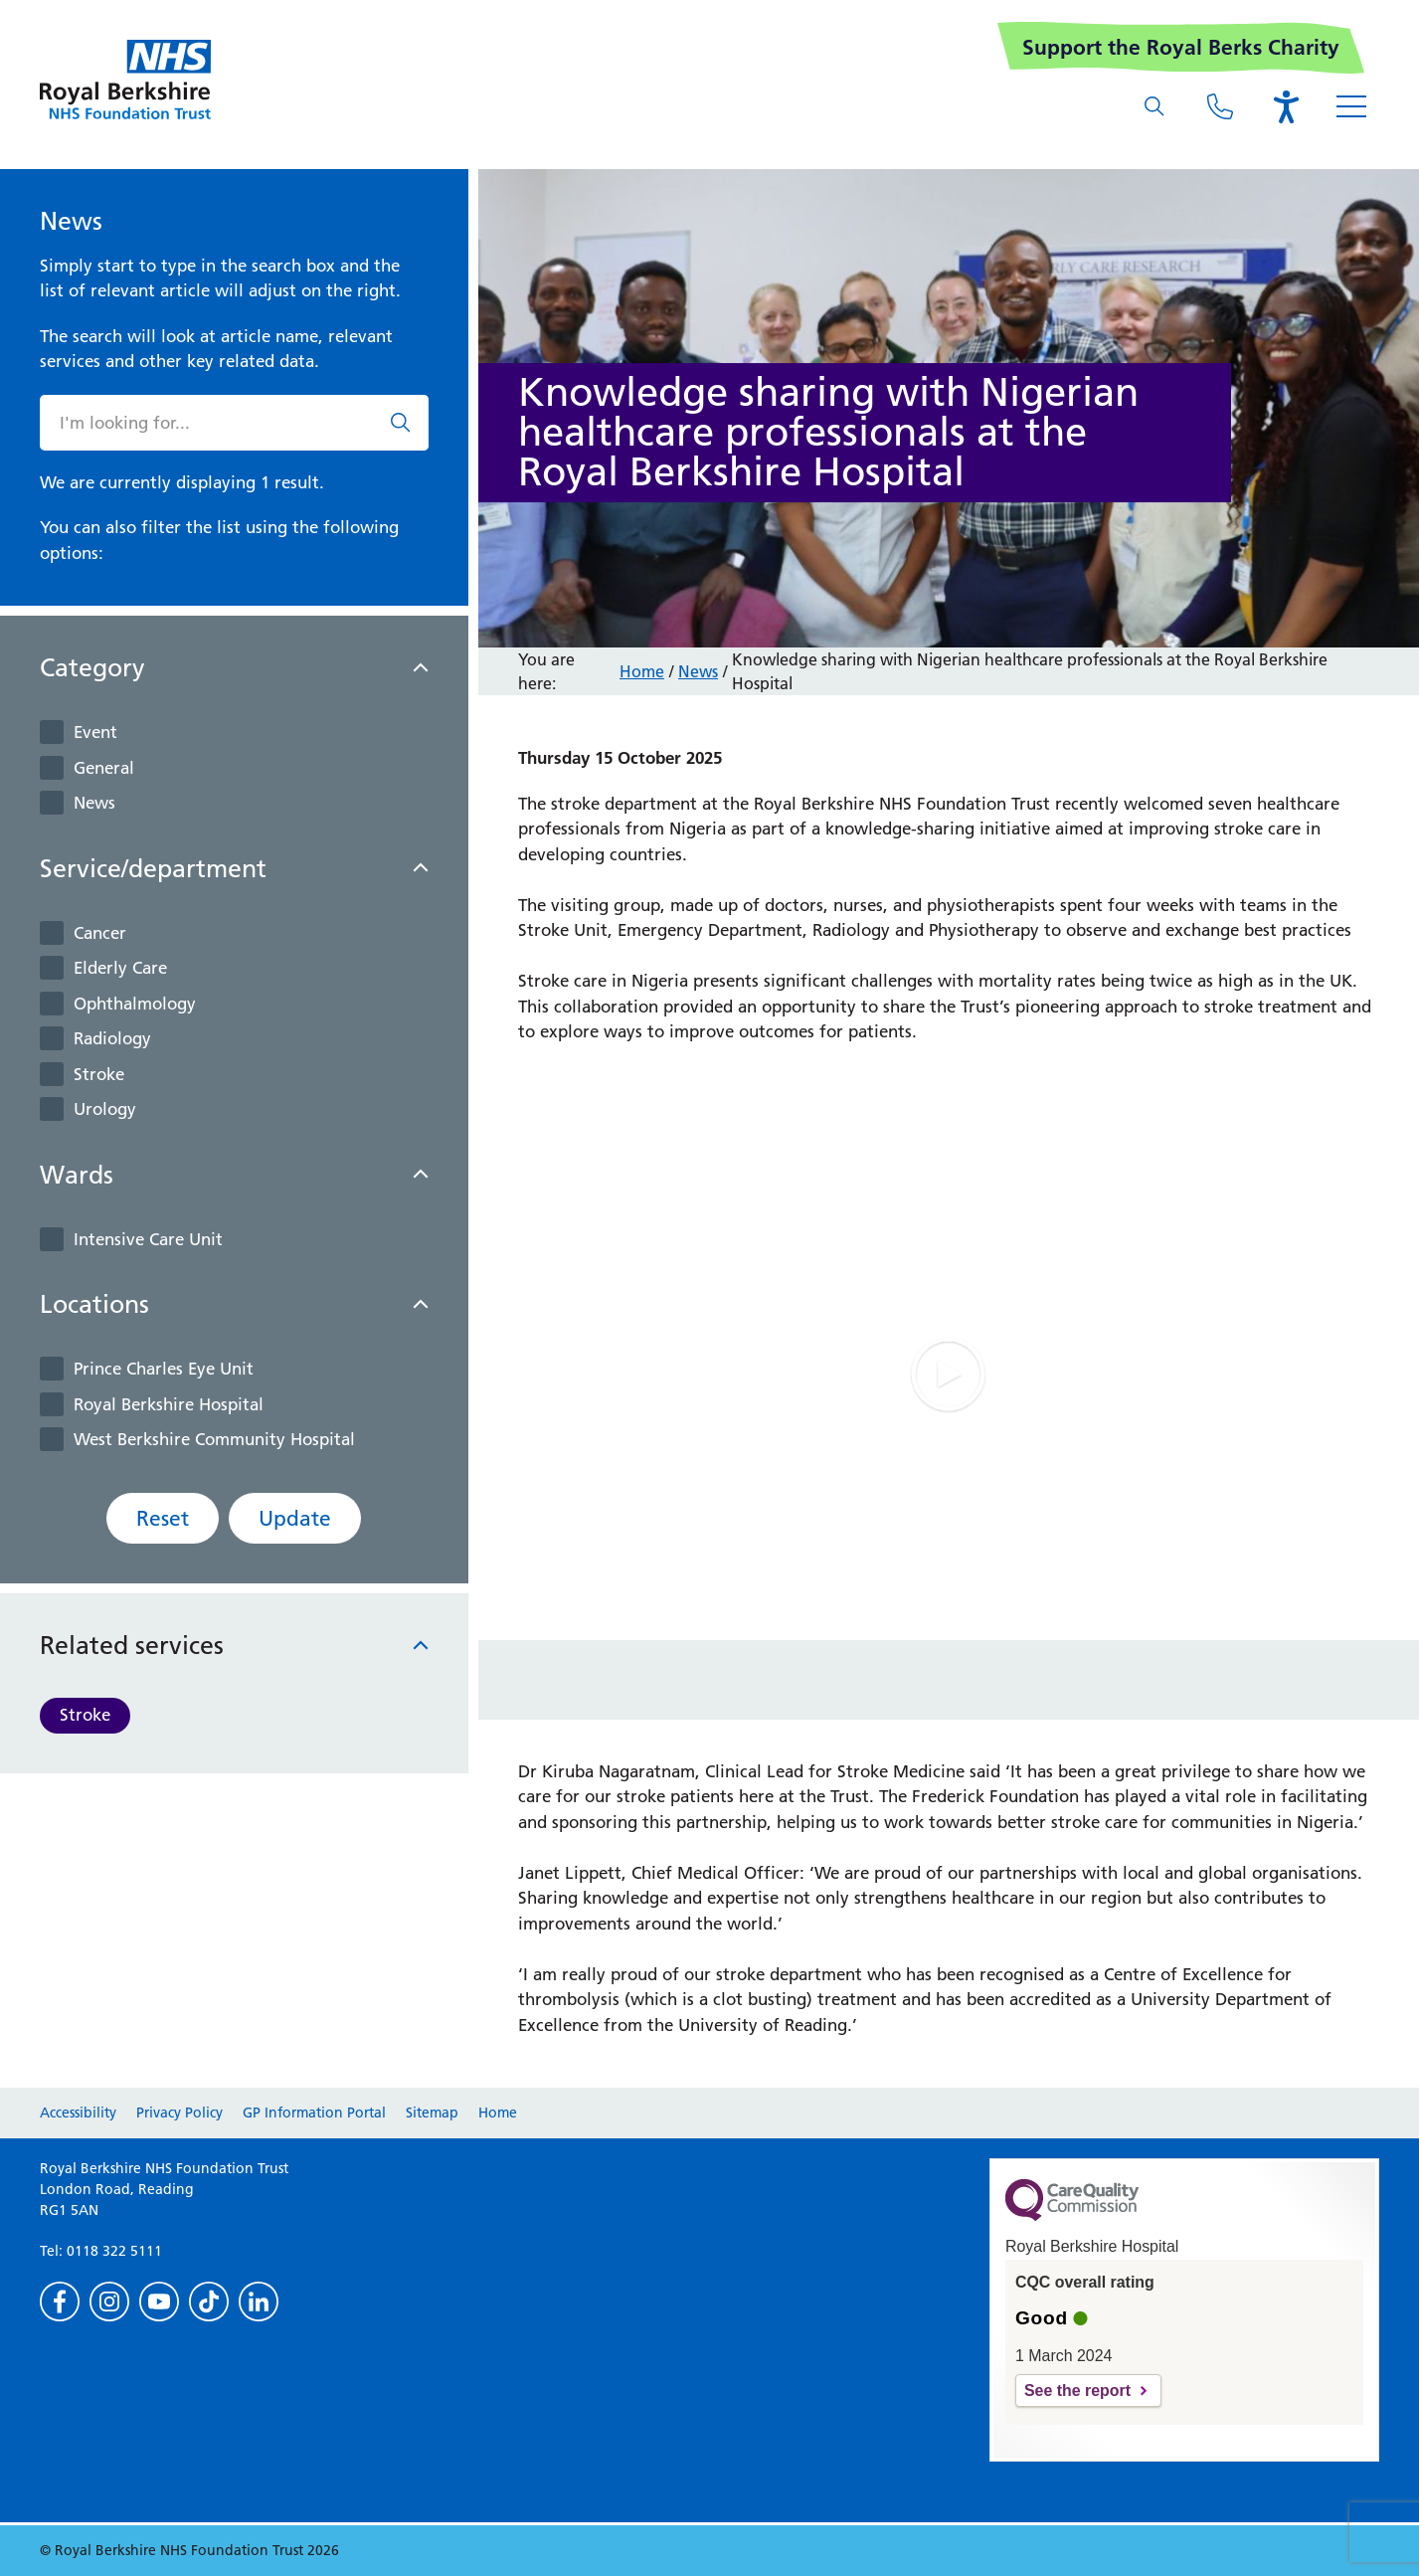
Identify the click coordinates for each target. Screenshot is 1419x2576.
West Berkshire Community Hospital (214, 1439)
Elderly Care (120, 968)
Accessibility (78, 2112)
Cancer (100, 933)
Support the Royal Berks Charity (1180, 47)
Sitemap (432, 2112)
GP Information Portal (314, 2112)
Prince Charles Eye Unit (164, 1369)
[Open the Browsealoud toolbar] (1286, 106)
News (94, 803)
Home (642, 671)
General (104, 768)
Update (295, 1518)
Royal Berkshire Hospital (169, 1404)
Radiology (112, 1038)
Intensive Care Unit (148, 1239)
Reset (162, 1518)
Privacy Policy (179, 2112)
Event (95, 732)
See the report (1077, 2390)
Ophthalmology (135, 1003)
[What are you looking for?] (1154, 106)
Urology (105, 1109)
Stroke (99, 1074)
